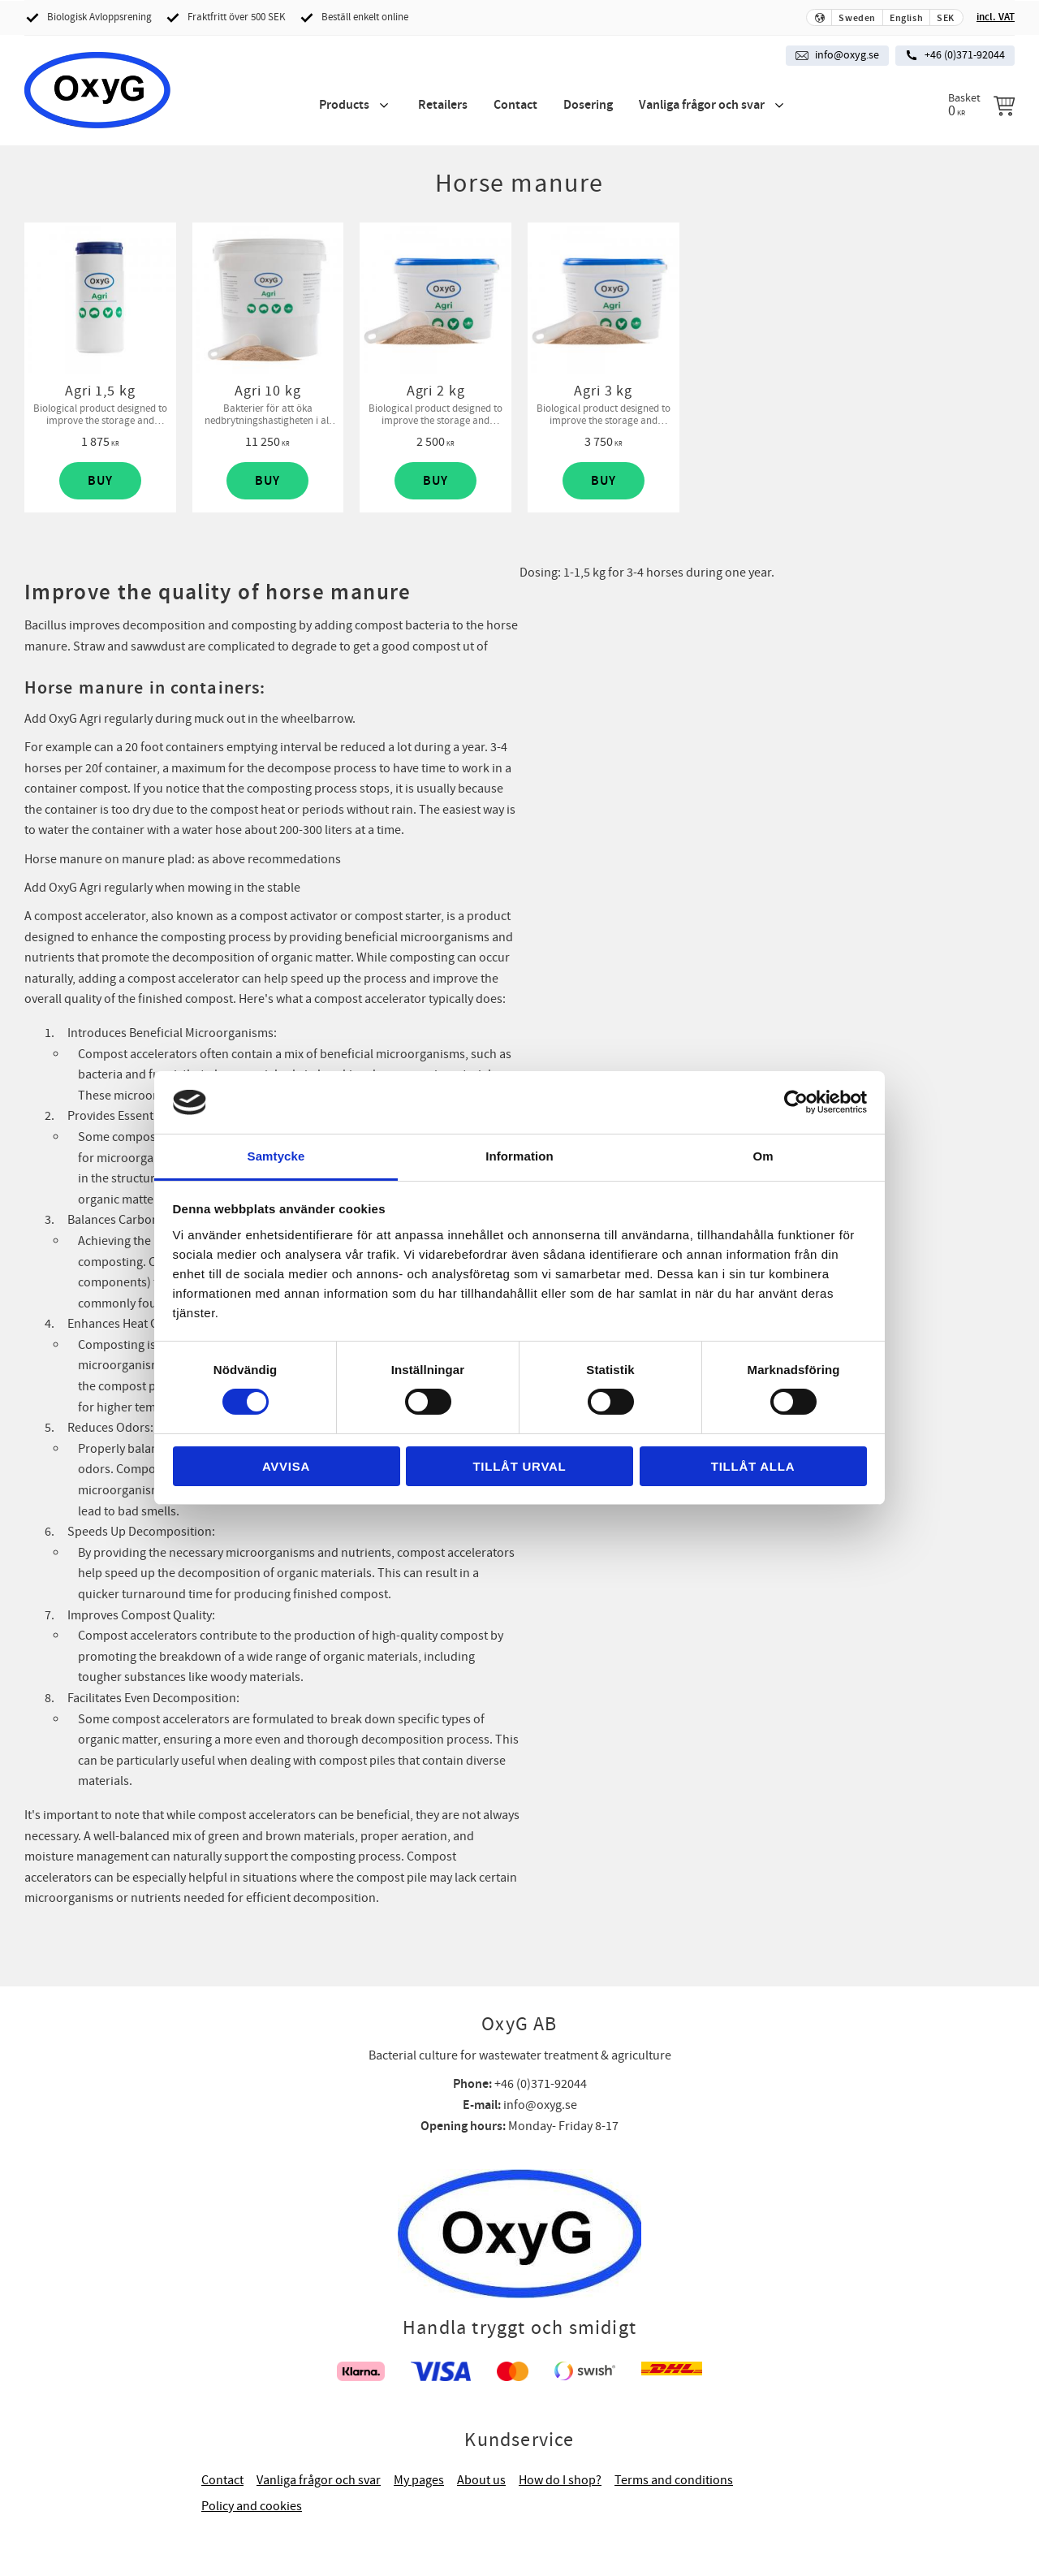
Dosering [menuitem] (588, 105)
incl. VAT (995, 17)
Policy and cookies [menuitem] (251, 2506)
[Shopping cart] (981, 106)
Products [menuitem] (344, 105)
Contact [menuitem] (515, 105)
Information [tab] (519, 1156)
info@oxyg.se (847, 55)
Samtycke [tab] (276, 1156)
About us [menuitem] (481, 2480)
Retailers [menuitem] (443, 105)
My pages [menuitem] (419, 2480)
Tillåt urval (519, 1466)
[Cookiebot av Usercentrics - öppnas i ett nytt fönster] (796, 1102)
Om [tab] (762, 1156)
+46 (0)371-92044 (965, 55)
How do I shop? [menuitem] (560, 2480)
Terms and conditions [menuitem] (673, 2480)
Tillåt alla (753, 1466)
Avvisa (286, 1466)
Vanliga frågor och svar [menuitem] (702, 105)
